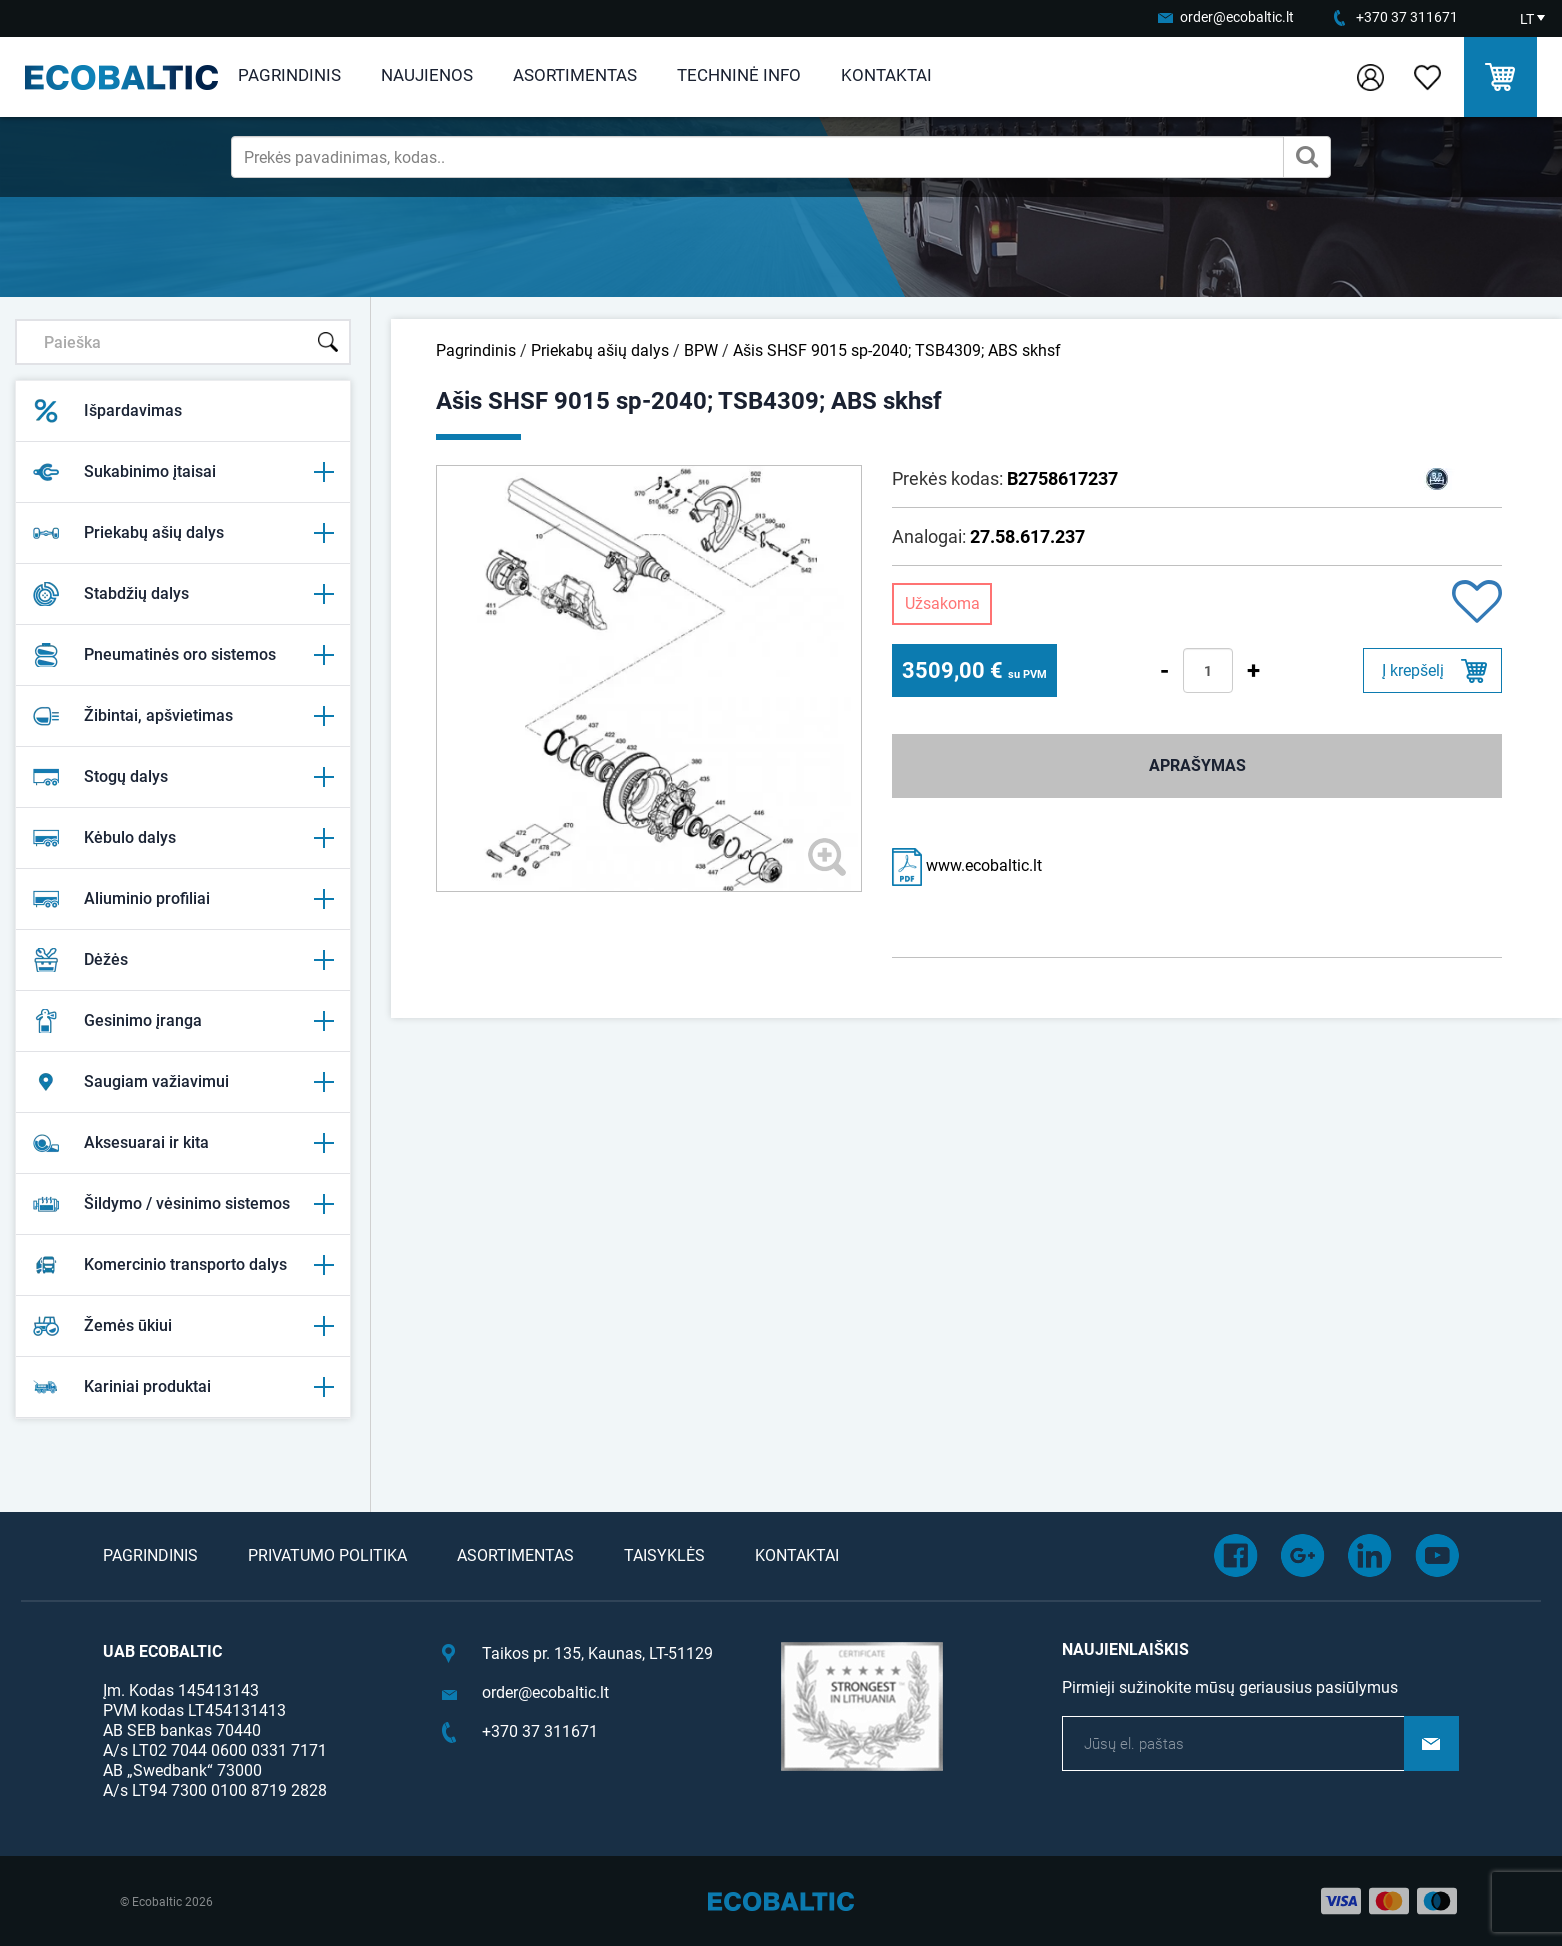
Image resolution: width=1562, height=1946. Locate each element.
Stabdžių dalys (182, 594)
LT (1527, 19)
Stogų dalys (182, 777)
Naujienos (427, 75)
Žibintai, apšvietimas (182, 716)
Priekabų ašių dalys (182, 533)
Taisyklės (664, 1555)
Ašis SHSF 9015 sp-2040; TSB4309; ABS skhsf (897, 350)
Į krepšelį (1413, 670)
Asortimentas (575, 75)
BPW (701, 350)
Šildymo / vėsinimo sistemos (182, 1204)
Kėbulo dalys (182, 838)
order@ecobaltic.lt (1237, 17)
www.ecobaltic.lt (967, 865)
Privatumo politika (327, 1555)
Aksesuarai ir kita (182, 1143)
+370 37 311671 (1407, 17)
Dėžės (182, 960)
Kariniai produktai (182, 1387)
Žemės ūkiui (182, 1326)
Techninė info (739, 75)
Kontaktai (886, 75)
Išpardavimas (107, 411)
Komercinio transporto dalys (182, 1265)
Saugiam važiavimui (182, 1082)
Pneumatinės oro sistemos (182, 655)
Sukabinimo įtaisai (182, 472)
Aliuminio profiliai (182, 899)
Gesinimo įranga (182, 1021)
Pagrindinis (289, 75)
